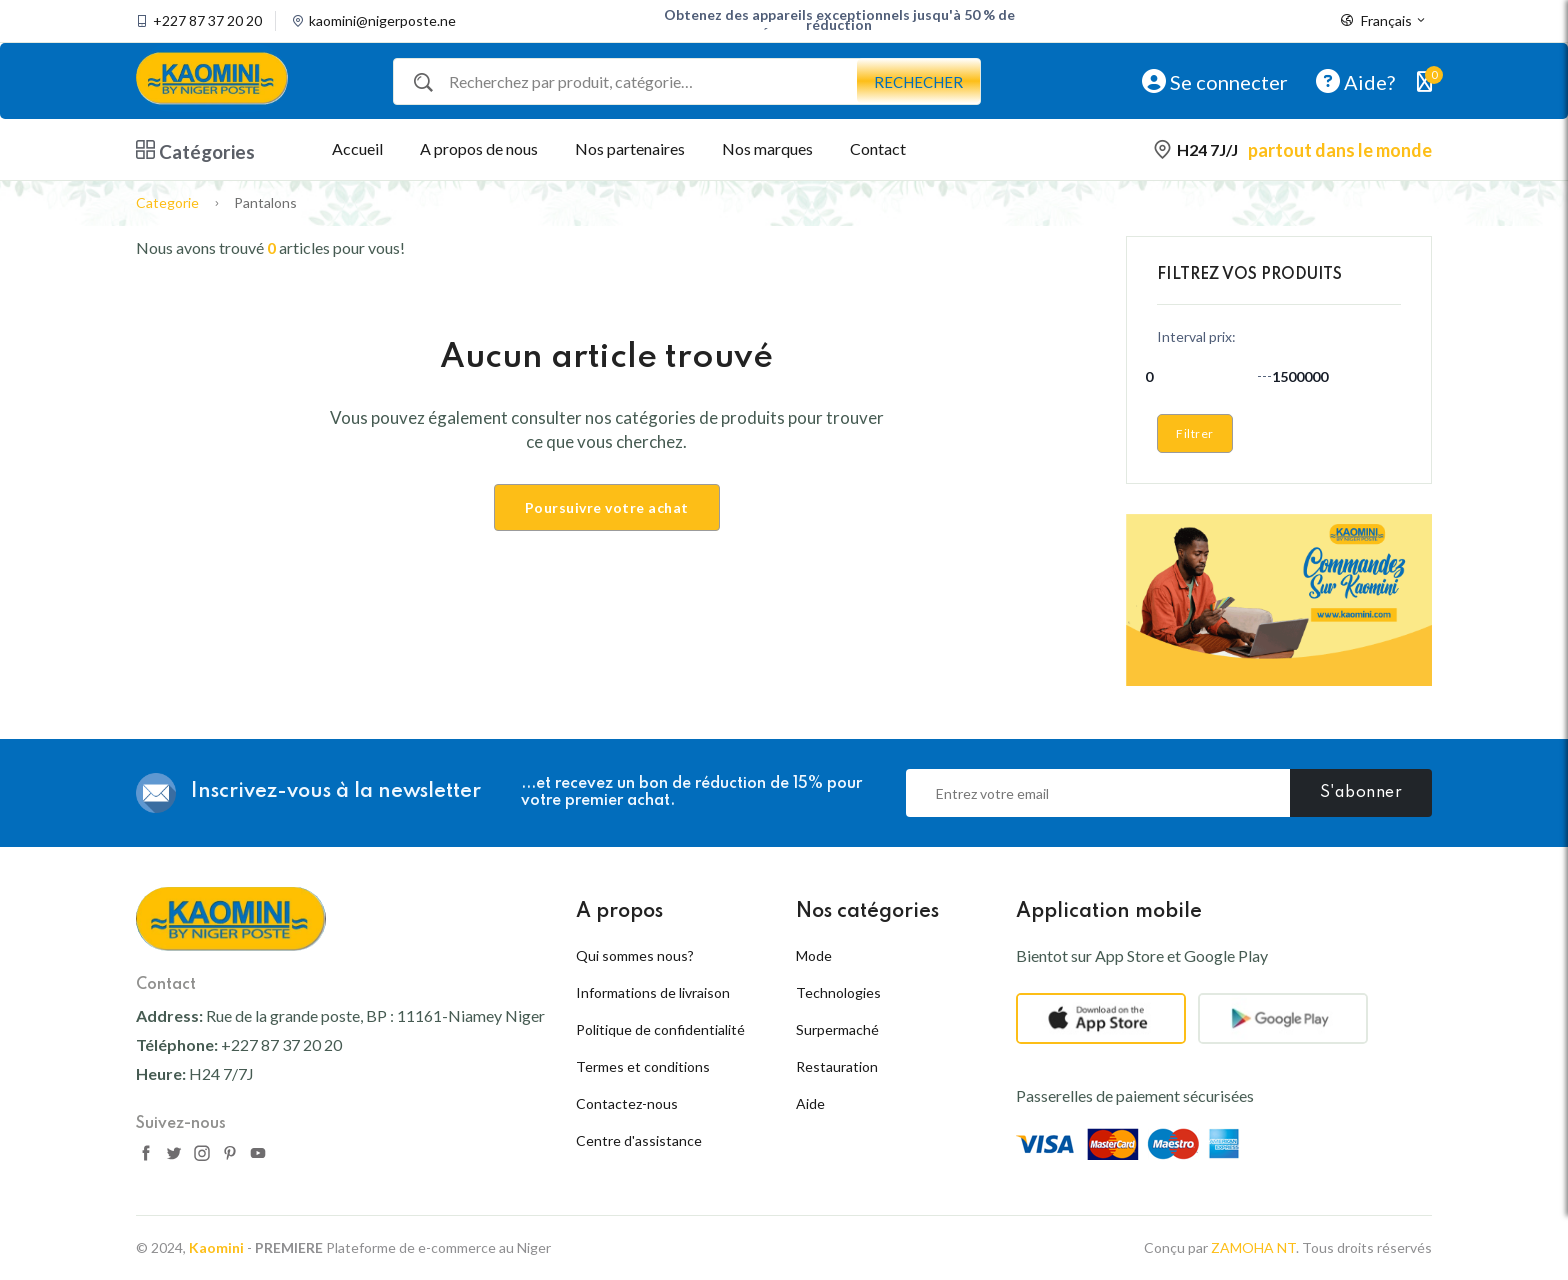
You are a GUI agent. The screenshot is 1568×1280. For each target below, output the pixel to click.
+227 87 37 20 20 (207, 21)
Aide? (1355, 81)
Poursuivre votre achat (607, 507)
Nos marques (767, 148)
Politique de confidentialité (660, 1029)
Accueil (357, 148)
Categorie (167, 202)
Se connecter (1215, 81)
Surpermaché (837, 1029)
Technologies (838, 992)
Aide (810, 1103)
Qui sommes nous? (635, 955)
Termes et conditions (643, 1066)
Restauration (837, 1066)
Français (1384, 21)
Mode (814, 955)
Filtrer (1195, 433)
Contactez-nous (627, 1103)
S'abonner (1361, 793)
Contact (878, 148)
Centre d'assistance (639, 1140)
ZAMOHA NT (1253, 1247)
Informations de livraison (653, 992)
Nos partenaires (630, 148)
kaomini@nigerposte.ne (382, 21)
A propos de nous (479, 148)
